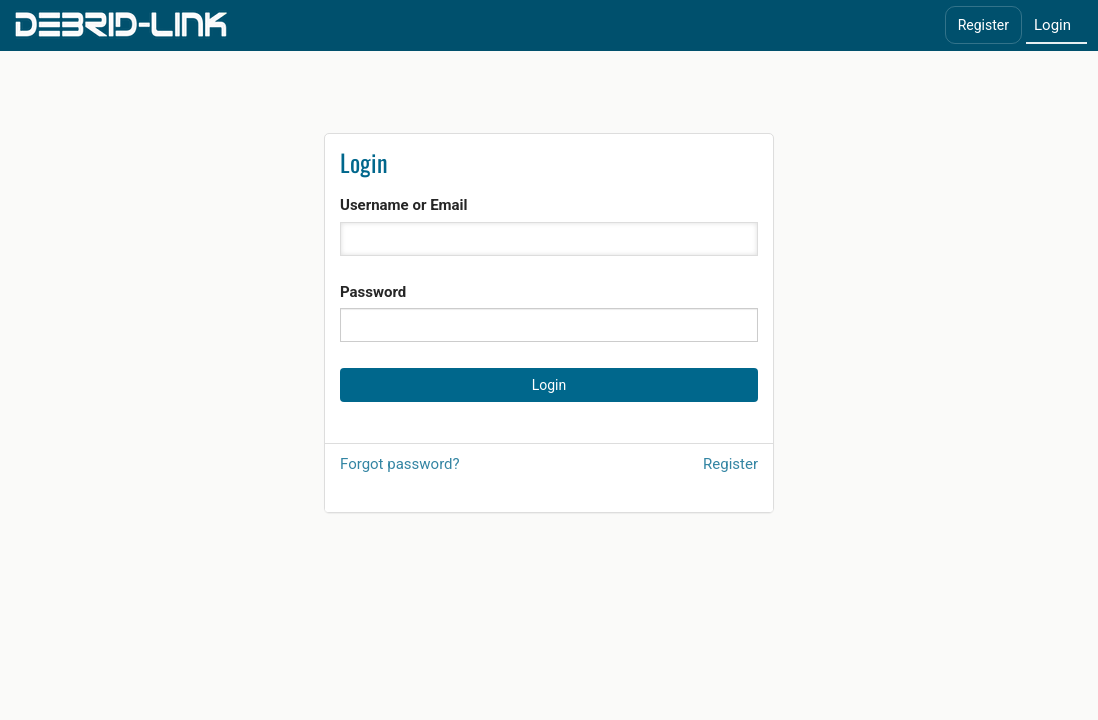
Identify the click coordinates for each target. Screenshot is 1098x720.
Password (373, 292)
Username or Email (404, 205)
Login (1052, 25)
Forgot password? (400, 464)
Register (983, 25)
